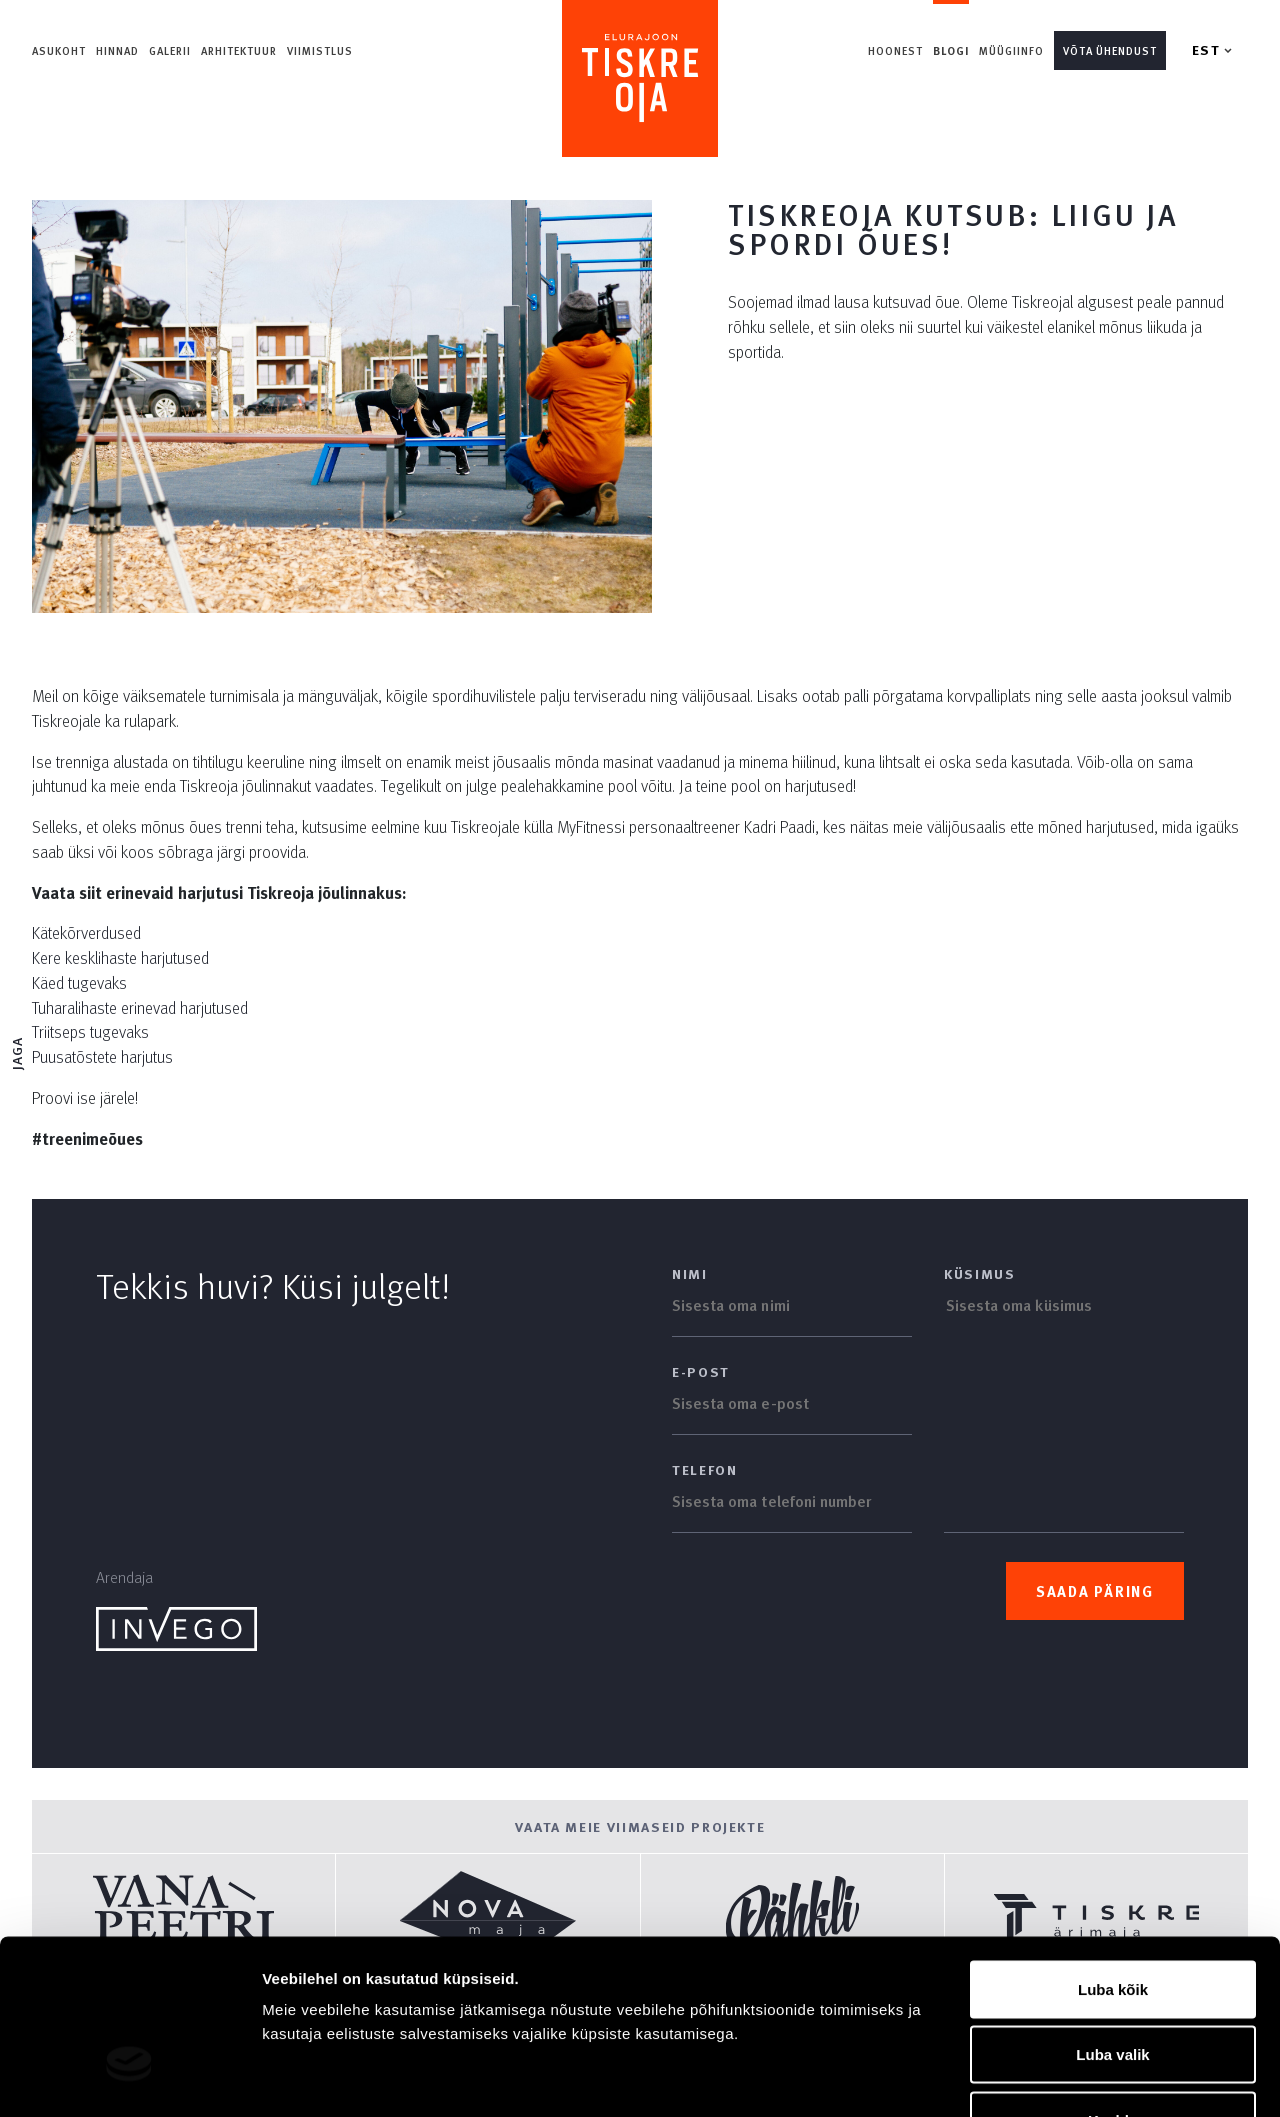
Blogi (951, 50)
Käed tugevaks (79, 982)
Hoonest (896, 50)
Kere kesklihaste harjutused (120, 957)
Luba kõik (1113, 1854)
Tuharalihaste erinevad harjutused (140, 1007)
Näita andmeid (1033, 2077)
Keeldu (1113, 1985)
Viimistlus (320, 50)
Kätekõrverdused (86, 932)
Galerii (170, 50)
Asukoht (59, 50)
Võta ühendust (1110, 50)
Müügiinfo (1011, 50)
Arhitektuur (239, 50)
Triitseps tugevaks (90, 1031)
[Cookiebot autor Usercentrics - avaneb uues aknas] (129, 2078)
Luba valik (1112, 1920)
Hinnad (117, 50)
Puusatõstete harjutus (102, 1056)
